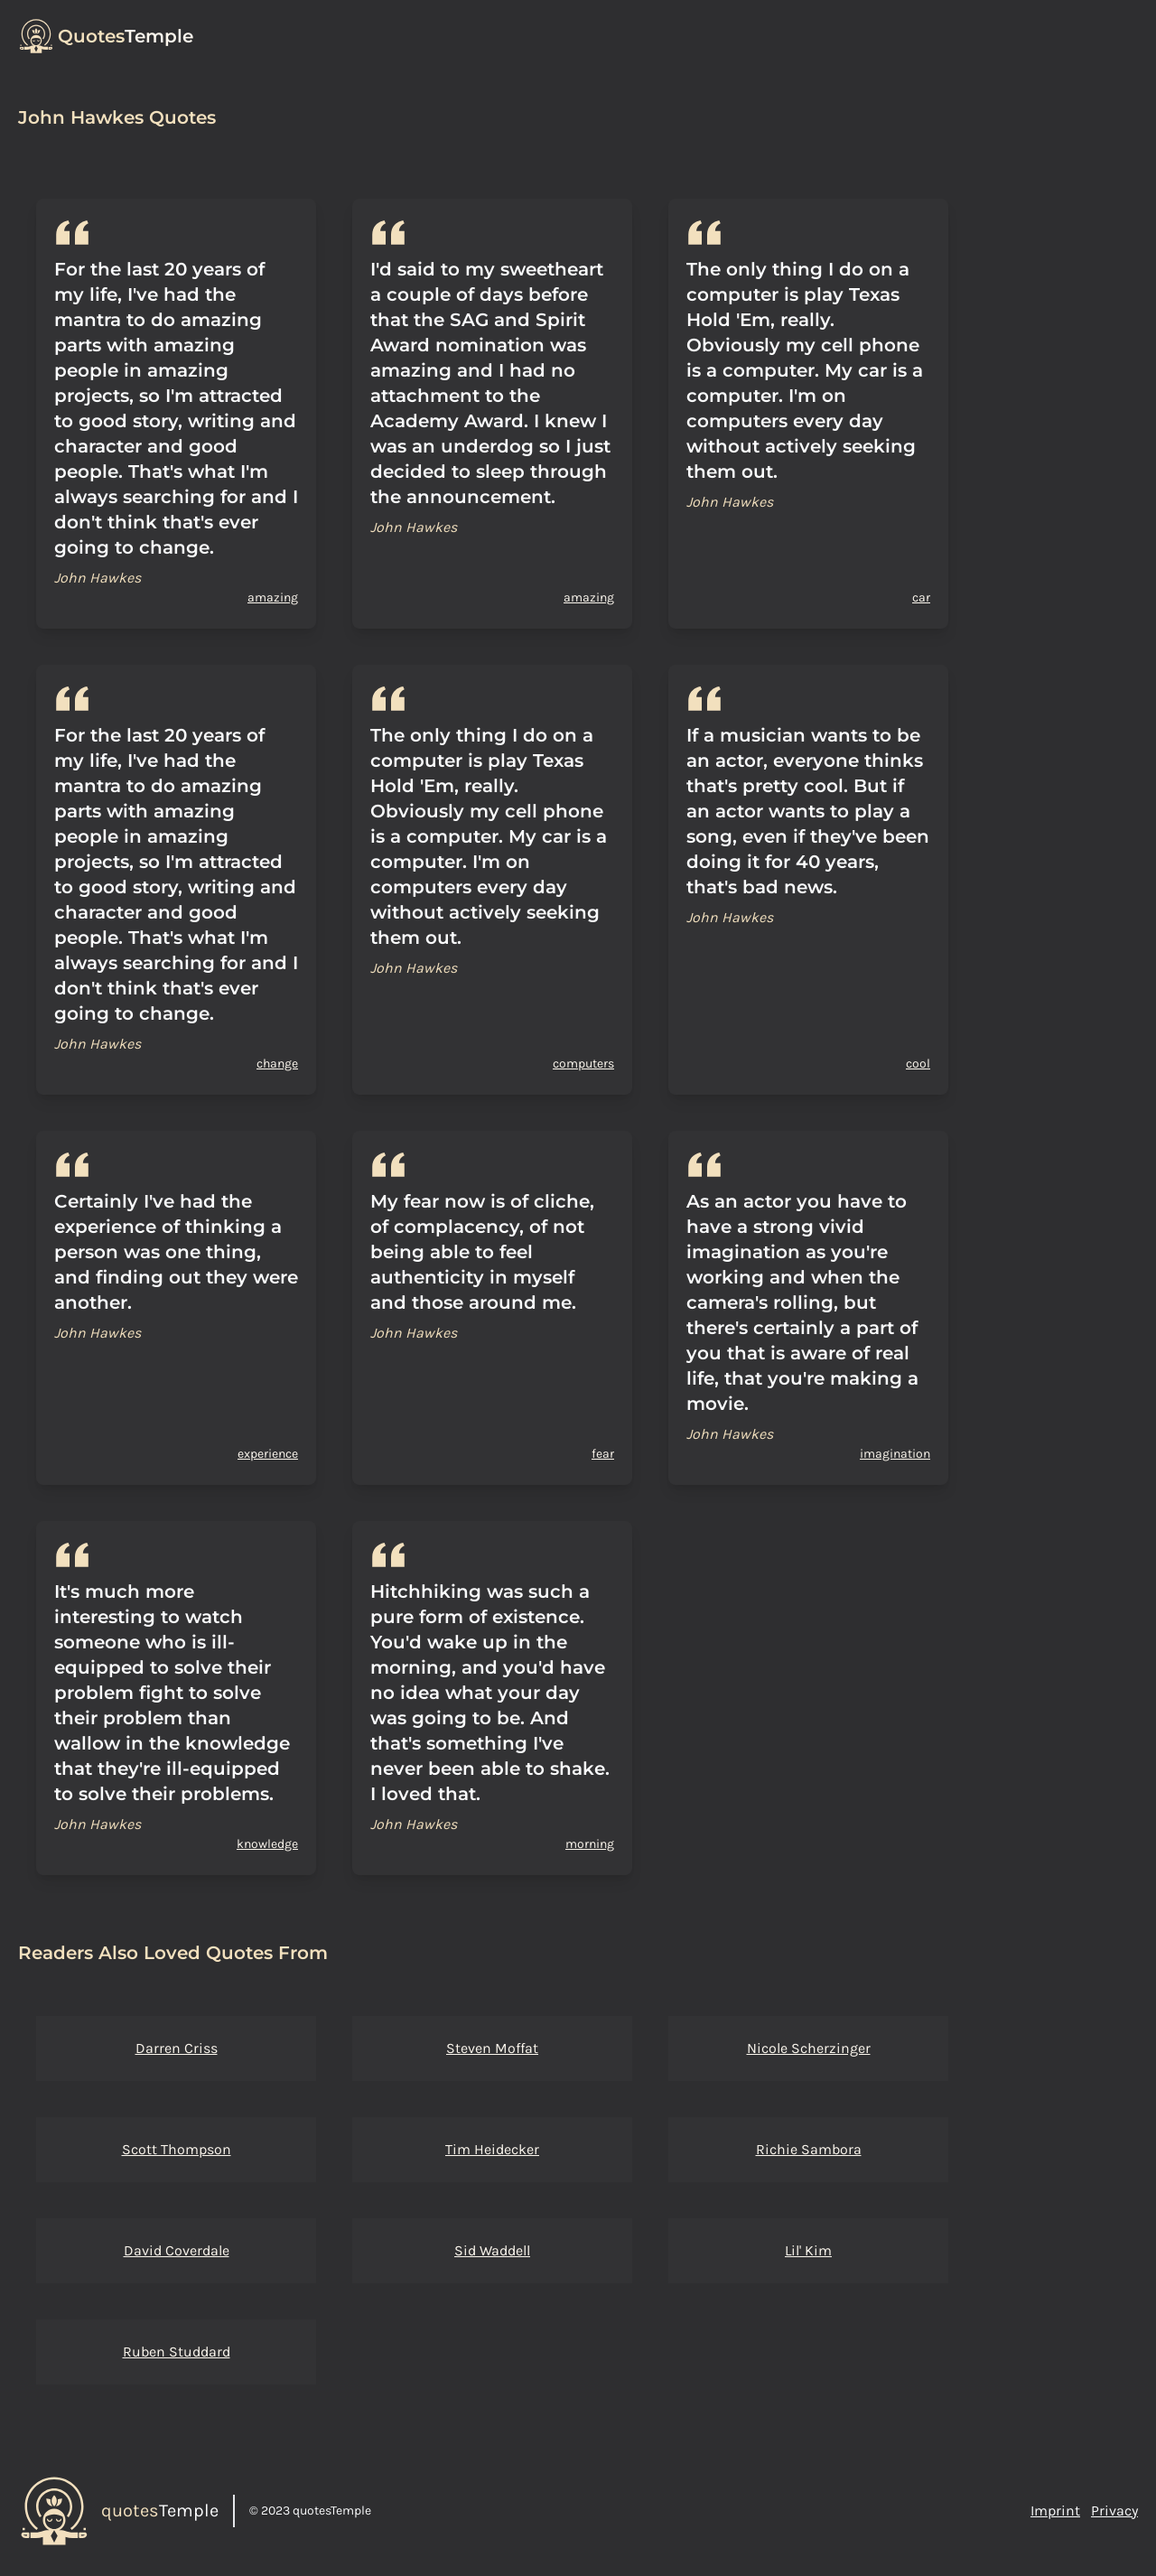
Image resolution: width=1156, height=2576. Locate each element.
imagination (895, 1453)
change (277, 1063)
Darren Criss (176, 2048)
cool (918, 1063)
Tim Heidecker (492, 2149)
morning (589, 1844)
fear (603, 1453)
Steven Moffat (492, 2048)
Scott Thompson (176, 2149)
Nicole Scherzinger (809, 2048)
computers (583, 1063)
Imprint (1055, 2510)
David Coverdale (176, 2250)
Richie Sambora (809, 2149)
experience (268, 1453)
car (921, 597)
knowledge (267, 1844)
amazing (272, 597)
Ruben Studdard (176, 2351)
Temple (125, 36)
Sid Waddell (492, 2250)
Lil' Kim (808, 2250)
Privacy (1114, 2510)
